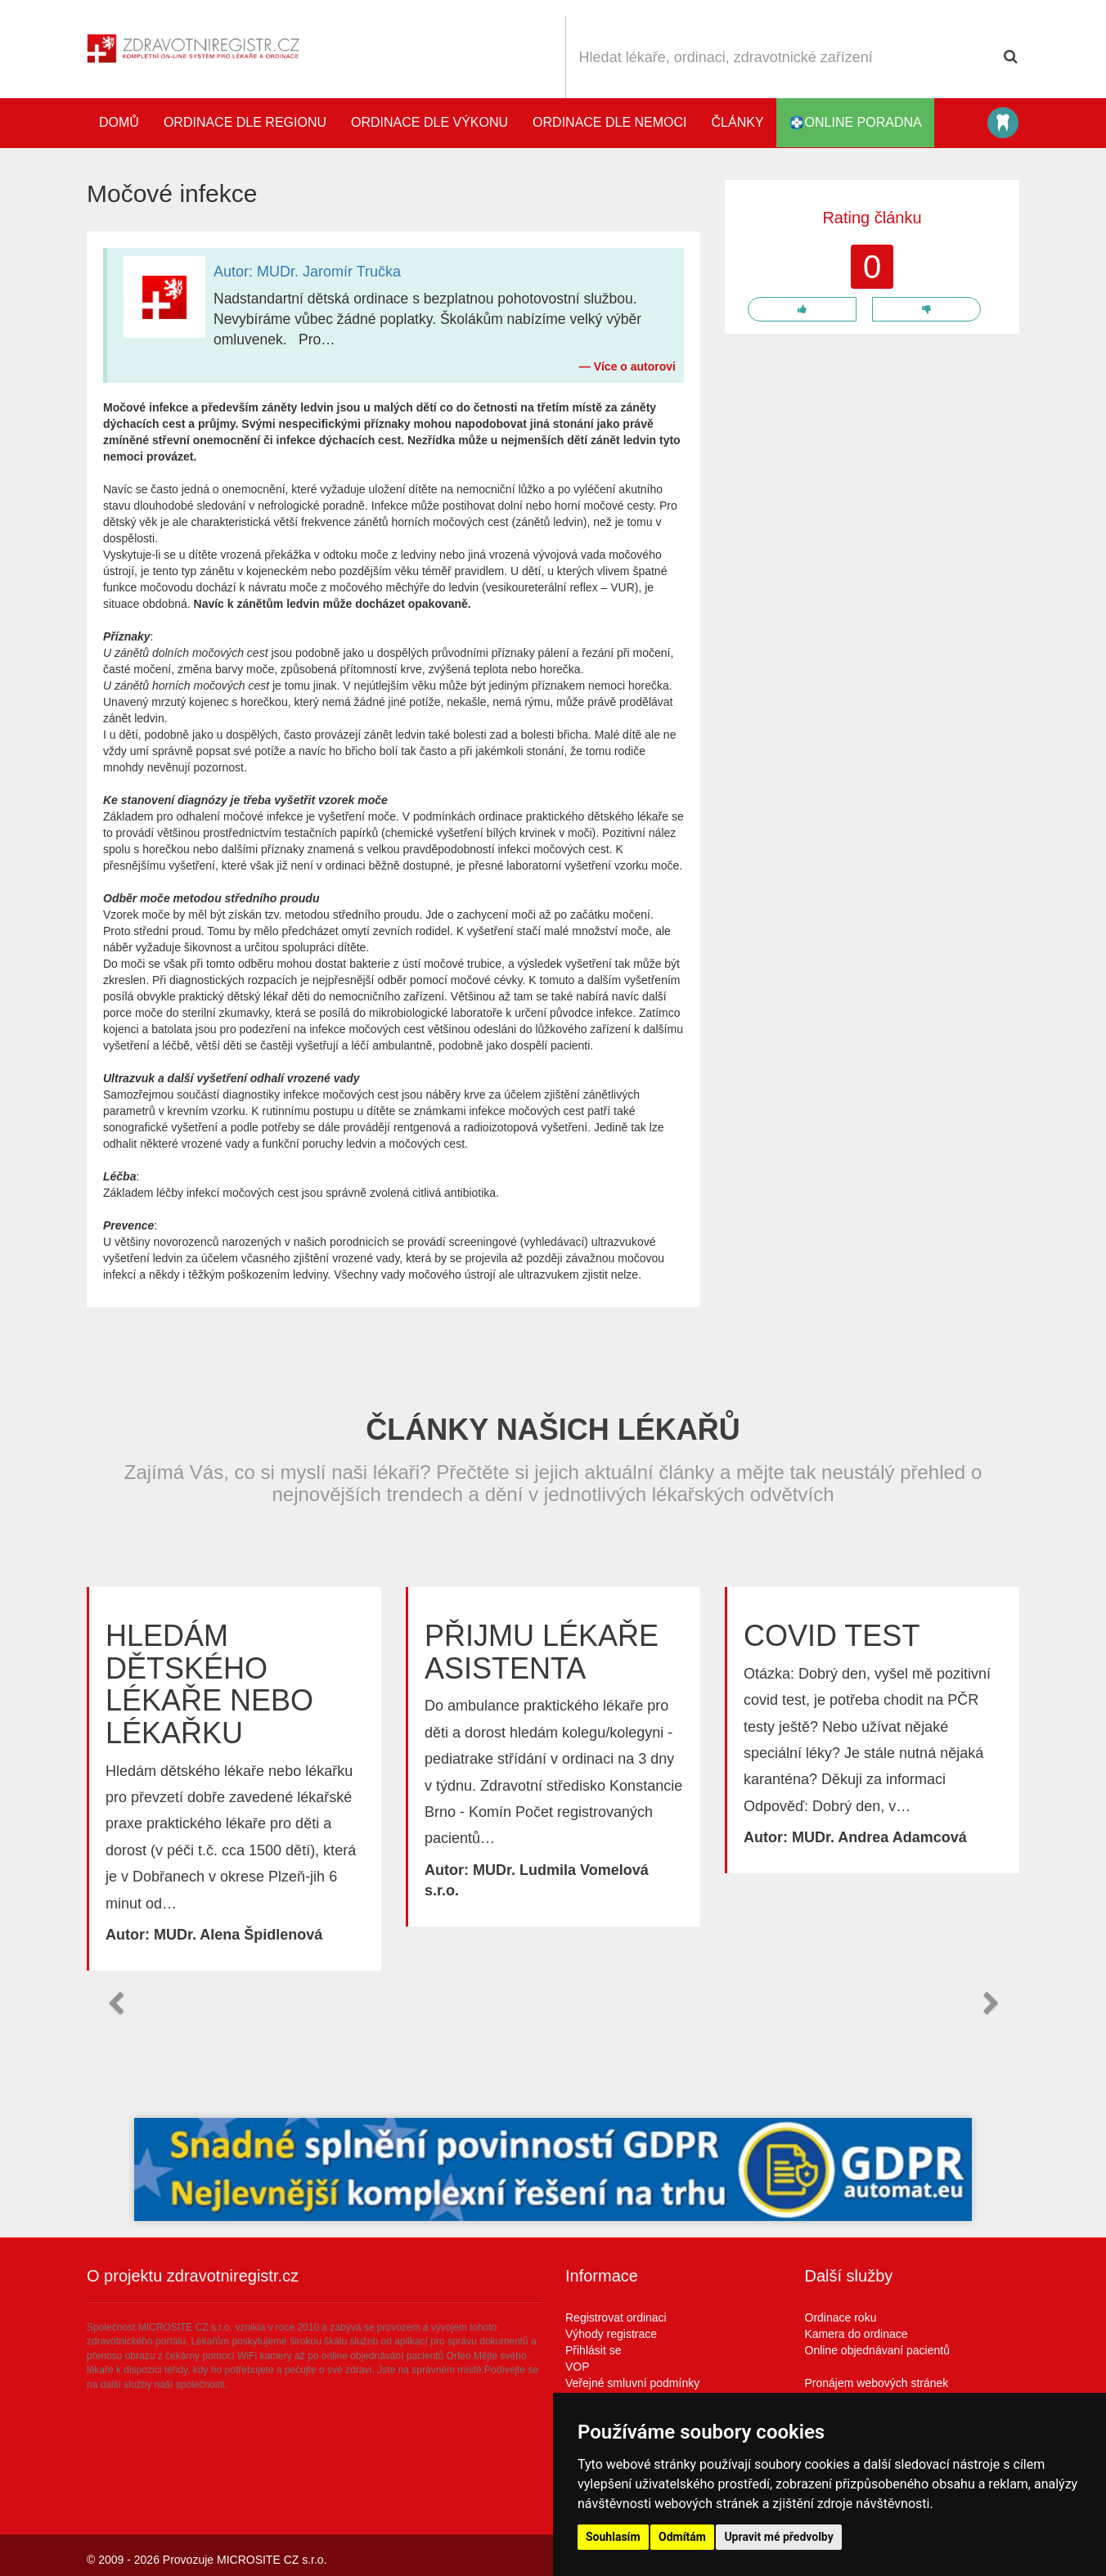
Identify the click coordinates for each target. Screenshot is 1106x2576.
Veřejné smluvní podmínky (632, 2382)
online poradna (855, 123)
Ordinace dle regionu (245, 122)
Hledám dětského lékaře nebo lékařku (209, 1684)
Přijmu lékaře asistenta (542, 1652)
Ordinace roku (841, 2317)
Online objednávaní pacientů (877, 2350)
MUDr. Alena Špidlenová (238, 1934)
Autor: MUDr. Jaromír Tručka (307, 271)
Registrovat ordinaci (616, 2317)
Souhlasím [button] (613, 2536)
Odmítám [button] (682, 2536)
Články (738, 122)
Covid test (831, 1635)
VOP (577, 2366)
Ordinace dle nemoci (609, 122)
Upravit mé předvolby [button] (778, 2536)
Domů (119, 122)
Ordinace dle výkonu (429, 122)
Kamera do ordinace (856, 2333)
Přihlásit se (593, 2350)
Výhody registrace (611, 2333)
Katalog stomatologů (1003, 122)
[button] (115, 2003)
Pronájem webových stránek (877, 2382)
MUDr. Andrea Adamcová (879, 1837)
